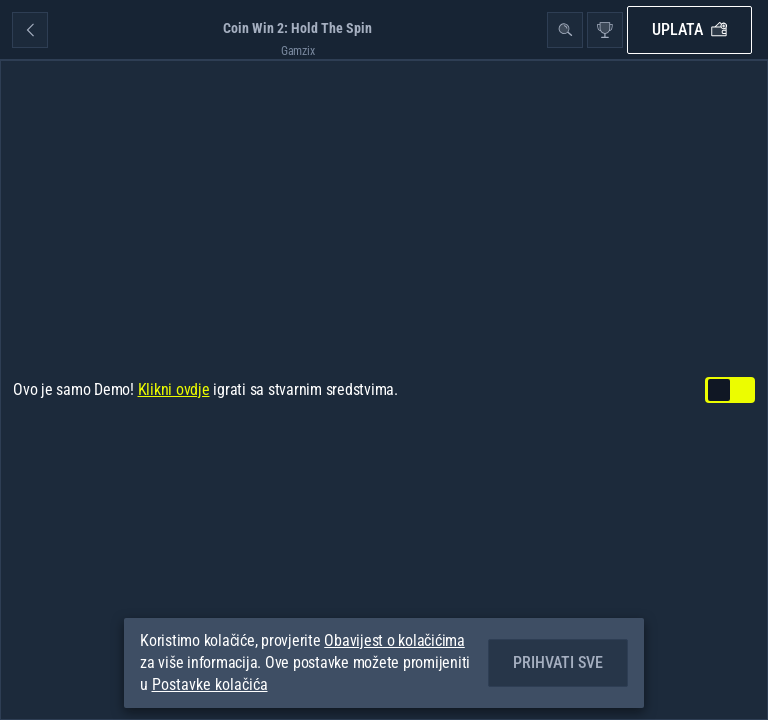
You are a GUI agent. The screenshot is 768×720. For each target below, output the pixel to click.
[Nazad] (30, 30)
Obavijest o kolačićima (394, 640)
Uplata (689, 29)
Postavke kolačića (210, 685)
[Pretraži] (565, 30)
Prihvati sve (558, 662)
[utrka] (605, 30)
